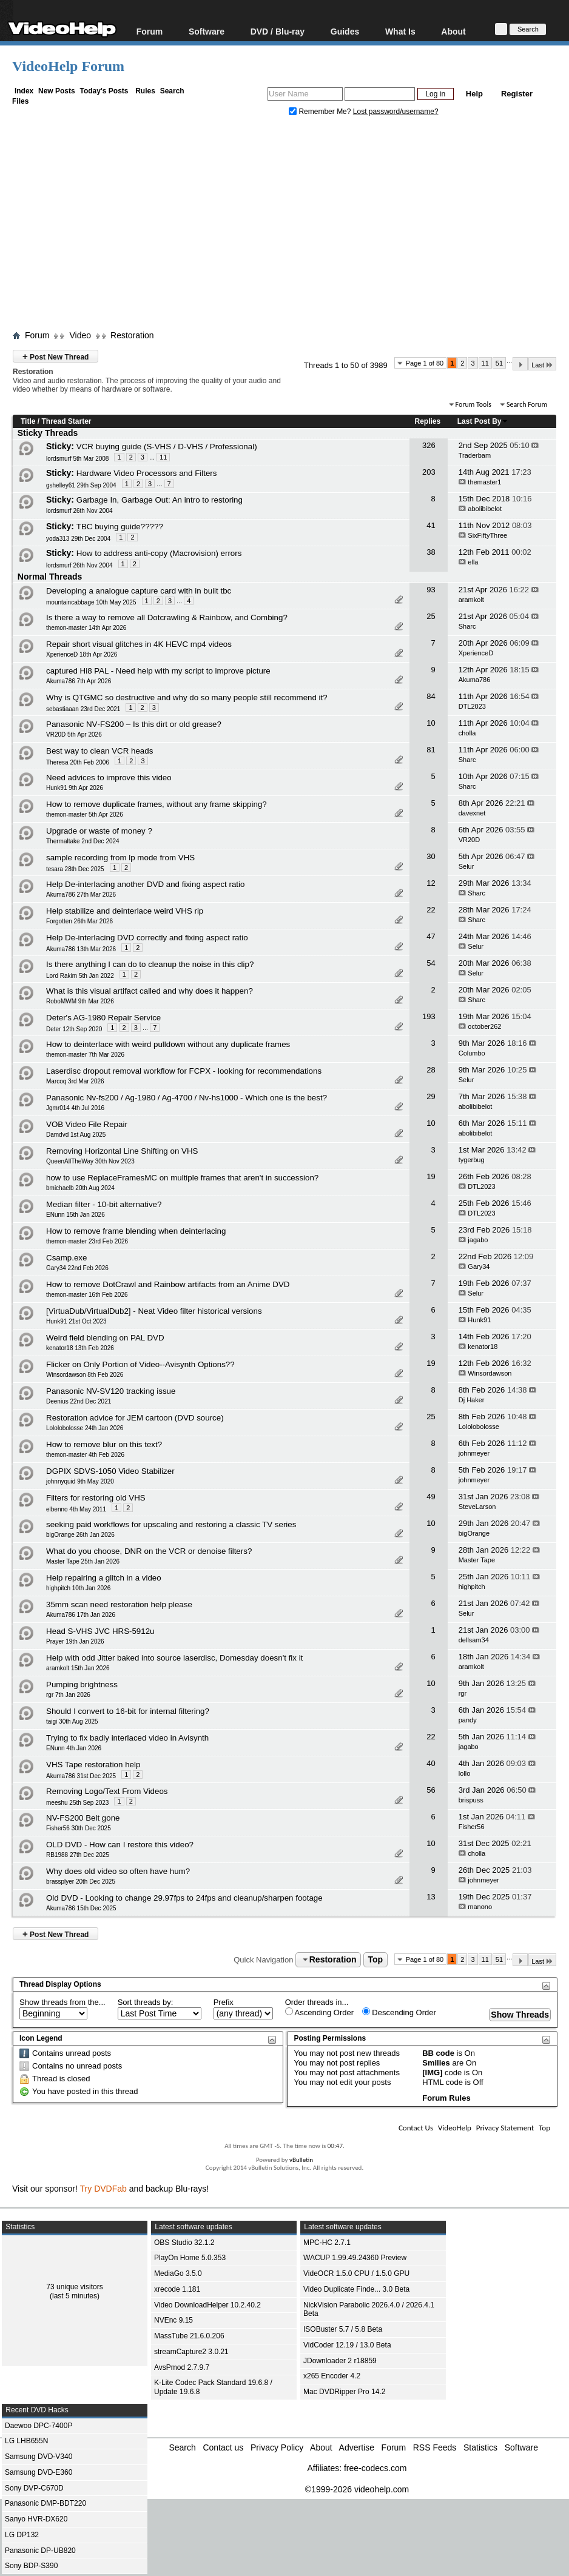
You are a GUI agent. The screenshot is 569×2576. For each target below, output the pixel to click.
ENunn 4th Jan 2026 (73, 1748)
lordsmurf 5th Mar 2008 (77, 458)
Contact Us (416, 2127)
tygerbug (472, 1159)
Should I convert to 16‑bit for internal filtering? (127, 1711)
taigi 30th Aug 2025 (72, 1721)
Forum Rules (446, 2098)
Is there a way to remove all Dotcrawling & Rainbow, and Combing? (167, 617)
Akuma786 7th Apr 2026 (78, 681)
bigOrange (474, 1533)
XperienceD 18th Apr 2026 (81, 654)
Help (474, 93)
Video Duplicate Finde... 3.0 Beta (356, 2289)
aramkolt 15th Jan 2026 (78, 1668)
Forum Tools (473, 404)
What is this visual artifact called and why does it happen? (149, 990)
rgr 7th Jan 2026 (68, 1694)
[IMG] (432, 2072)
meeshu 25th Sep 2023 (77, 1802)
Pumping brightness (82, 1684)
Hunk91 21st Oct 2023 (76, 1321)
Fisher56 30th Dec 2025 (78, 1828)
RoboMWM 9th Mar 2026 (80, 1001)
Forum (149, 31)
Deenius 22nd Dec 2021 (78, 1401)
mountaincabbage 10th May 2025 (91, 602)
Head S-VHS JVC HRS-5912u (100, 1631)
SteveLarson (477, 1506)
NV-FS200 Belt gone (83, 1817)
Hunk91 (479, 1319)
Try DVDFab (103, 2188)
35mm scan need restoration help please (119, 1604)
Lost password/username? (396, 111)
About (453, 31)
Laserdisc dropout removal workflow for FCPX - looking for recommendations (184, 1071)
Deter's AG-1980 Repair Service (103, 1017)
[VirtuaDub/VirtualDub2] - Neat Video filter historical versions (154, 1311)
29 (430, 1096)
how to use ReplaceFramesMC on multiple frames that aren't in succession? (182, 1177)
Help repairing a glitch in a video (103, 1577)
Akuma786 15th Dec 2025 (81, 1908)
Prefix (224, 2002)
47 (430, 936)
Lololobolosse (479, 1426)
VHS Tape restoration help (93, 1764)
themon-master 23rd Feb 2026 (87, 1241)
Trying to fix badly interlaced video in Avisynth (127, 1737)
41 (430, 525)
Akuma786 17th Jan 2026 (80, 1614)
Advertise (356, 2447)
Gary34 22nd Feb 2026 (77, 1268)
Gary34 (479, 1266)
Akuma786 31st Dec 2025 (81, 1776)
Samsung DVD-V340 (38, 2456)
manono (480, 1906)
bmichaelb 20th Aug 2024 (80, 1188)
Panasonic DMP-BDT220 (45, 2503)
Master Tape (477, 1560)
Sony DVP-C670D (34, 2488)
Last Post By (483, 421)
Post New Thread (55, 356)
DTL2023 (472, 706)
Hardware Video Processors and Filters (146, 473)
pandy (468, 1720)
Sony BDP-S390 (31, 2565)
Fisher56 (472, 1826)
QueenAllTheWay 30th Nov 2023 (90, 1161)
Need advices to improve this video (109, 777)
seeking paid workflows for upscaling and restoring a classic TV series (171, 1524)
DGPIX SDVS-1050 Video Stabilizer (110, 1471)
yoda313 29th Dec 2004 (78, 538)
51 (499, 363)
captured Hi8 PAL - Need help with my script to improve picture (158, 670)
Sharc (467, 626)
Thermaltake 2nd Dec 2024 (83, 841)
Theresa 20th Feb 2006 (77, 762)
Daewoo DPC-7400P (38, 2425)
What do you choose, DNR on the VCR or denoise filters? (149, 1551)
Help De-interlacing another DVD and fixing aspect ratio (145, 884)
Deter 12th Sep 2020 (74, 1029)
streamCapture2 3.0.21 (191, 2351)
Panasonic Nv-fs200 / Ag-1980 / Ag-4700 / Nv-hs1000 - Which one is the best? (186, 1097)
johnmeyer (474, 1453)
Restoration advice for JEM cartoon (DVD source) (135, 1417)
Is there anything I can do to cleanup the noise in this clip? (150, 964)
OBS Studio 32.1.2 (184, 2242)
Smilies (436, 2062)
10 (430, 723)
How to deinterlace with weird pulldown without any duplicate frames (168, 1044)
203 (429, 472)
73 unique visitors (74, 2287)
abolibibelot (485, 508)
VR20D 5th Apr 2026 (74, 734)
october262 (484, 1026)
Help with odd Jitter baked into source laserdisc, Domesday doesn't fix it (174, 1657)
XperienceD (476, 653)
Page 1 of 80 (424, 363)
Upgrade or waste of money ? (99, 830)
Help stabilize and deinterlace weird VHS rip (124, 910)
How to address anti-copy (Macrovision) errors (159, 553)
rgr (462, 1693)
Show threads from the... (62, 2002)
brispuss (471, 1800)
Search (172, 91)
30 (430, 856)
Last (542, 364)
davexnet (472, 813)
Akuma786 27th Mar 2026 (81, 894)
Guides (345, 31)
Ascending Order (319, 2012)
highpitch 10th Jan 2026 (78, 1588)
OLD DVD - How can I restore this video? (120, 1844)
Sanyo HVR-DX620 (36, 2519)
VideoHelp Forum (68, 66)
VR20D (469, 839)
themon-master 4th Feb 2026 (85, 1454)
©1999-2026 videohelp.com (357, 2489)
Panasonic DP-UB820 (40, 2550)
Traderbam (475, 455)
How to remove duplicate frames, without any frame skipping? (156, 804)
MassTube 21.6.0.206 (189, 2336)
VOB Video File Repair (86, 1124)
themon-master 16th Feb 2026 (87, 1294)
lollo (465, 1773)
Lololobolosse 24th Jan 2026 (84, 1428)
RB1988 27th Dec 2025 (77, 1855)
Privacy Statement (505, 2127)
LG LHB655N (26, 2441)
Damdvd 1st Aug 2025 (76, 1134)
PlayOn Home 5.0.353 (190, 2257)
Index (24, 91)
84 (430, 696)
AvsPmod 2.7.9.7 (181, 2367)
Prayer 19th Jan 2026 (75, 1641)
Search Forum (527, 404)
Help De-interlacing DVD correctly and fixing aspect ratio (147, 937)
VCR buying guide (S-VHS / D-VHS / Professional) (166, 446)
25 (430, 616)
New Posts (56, 91)
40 (430, 1763)
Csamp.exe (66, 1257)
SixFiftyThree (487, 535)
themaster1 (484, 482)
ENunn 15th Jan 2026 (75, 1214)
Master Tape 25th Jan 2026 (83, 1561)
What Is (400, 31)
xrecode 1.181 (177, 2289)
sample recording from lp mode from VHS (120, 857)
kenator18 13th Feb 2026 (80, 1348)
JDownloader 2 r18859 (340, 2361)
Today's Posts (103, 91)
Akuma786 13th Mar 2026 (81, 949)
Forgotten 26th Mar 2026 (79, 921)
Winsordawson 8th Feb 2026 (84, 1374)
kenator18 (482, 1346)
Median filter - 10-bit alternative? (103, 1204)
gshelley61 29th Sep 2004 (81, 485)
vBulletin (301, 2160)
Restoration (132, 335)
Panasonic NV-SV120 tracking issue (110, 1391)
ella (473, 562)
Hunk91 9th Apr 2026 (74, 788)
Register (517, 93)
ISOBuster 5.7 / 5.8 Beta (342, 2329)
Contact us (223, 2447)
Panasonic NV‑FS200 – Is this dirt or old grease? (133, 724)
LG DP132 (22, 2535)
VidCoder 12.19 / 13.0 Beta (347, 2345)
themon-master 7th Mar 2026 (85, 1054)
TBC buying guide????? (119, 526)
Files (20, 101)
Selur (466, 866)
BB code (438, 2053)
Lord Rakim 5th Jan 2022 (80, 975)
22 (430, 909)
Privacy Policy (277, 2447)
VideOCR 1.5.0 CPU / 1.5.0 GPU (356, 2273)
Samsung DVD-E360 (38, 2472)
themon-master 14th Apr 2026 (86, 627)
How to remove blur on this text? (104, 1444)
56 (430, 1790)
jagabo (478, 1239)
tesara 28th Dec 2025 (75, 869)
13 (430, 1896)
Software (206, 31)
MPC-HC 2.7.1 (327, 2242)
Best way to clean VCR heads (99, 750)
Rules (145, 91)
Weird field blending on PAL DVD (105, 1337)
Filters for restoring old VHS (96, 1497)
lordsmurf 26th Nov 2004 (79, 510)
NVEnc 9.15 (173, 2320)
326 (429, 445)
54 (430, 963)
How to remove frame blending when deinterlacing (136, 1231)
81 (430, 749)
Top (375, 1959)
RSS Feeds (435, 2447)
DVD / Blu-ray (278, 31)
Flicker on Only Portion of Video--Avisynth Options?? (140, 1364)
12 (430, 883)
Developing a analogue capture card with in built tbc (138, 590)
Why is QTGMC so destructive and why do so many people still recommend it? (187, 697)
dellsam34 (474, 1640)
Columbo (472, 1053)
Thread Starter (66, 421)
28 (430, 1069)
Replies (427, 421)
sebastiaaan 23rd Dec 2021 (83, 709)
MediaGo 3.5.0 (178, 2273)
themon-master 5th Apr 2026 (84, 814)
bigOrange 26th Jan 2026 (80, 1534)
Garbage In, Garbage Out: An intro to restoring (159, 499)
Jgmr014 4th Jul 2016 (75, 1108)
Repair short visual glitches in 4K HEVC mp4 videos (139, 644)
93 (430, 589)
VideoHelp (454, 2127)
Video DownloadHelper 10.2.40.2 (207, 2305)
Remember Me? (321, 111)
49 (430, 1496)
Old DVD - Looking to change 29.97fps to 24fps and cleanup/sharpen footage (184, 1897)
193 (429, 1016)
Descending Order (399, 2012)
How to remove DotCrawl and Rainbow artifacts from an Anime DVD (167, 1284)
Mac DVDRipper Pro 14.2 (344, 2391)
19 (430, 1176)
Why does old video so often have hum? (118, 1871)
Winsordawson (489, 1373)
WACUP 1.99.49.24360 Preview (354, 2257)
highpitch (472, 1586)
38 (430, 552)
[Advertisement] (290, 226)
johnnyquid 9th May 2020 (80, 1481)
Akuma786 (475, 679)
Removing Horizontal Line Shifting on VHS (122, 1151)
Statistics (480, 2447)
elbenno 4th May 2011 (76, 1509)
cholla (467, 733)
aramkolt (471, 599)
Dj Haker (472, 1399)
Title (28, 421)
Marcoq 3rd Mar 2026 (75, 1081)
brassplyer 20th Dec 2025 (80, 1881)
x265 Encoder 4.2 (331, 2376)
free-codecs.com (375, 2468)
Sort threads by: (145, 2002)
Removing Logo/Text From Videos (107, 1791)
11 (485, 363)
